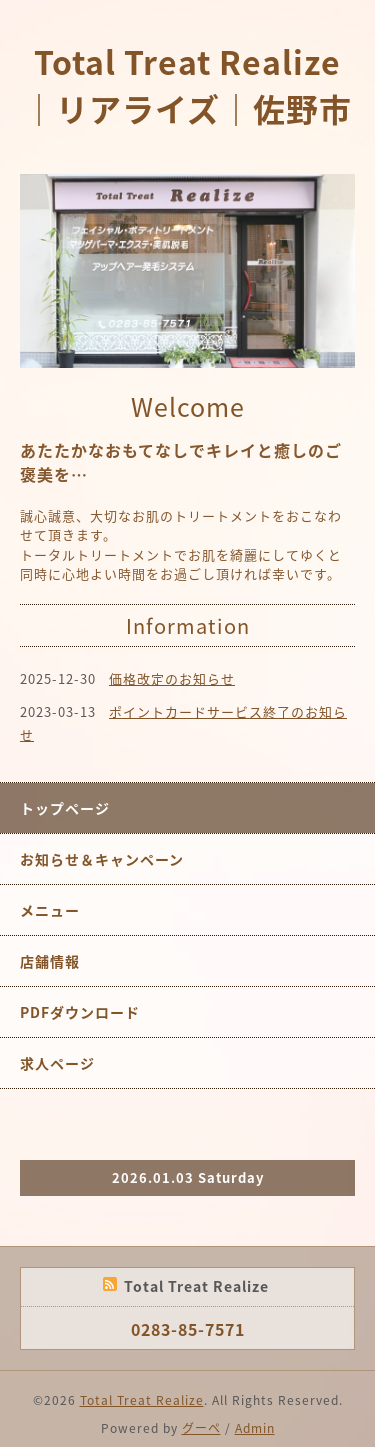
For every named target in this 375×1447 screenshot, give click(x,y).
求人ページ (57, 1063)
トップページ (65, 808)
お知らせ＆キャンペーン (102, 859)
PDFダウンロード (80, 1012)
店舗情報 (50, 961)
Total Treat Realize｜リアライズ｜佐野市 (187, 85)
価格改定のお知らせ (172, 678)
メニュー (50, 910)
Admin (255, 1428)
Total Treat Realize (142, 1400)
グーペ (201, 1428)
